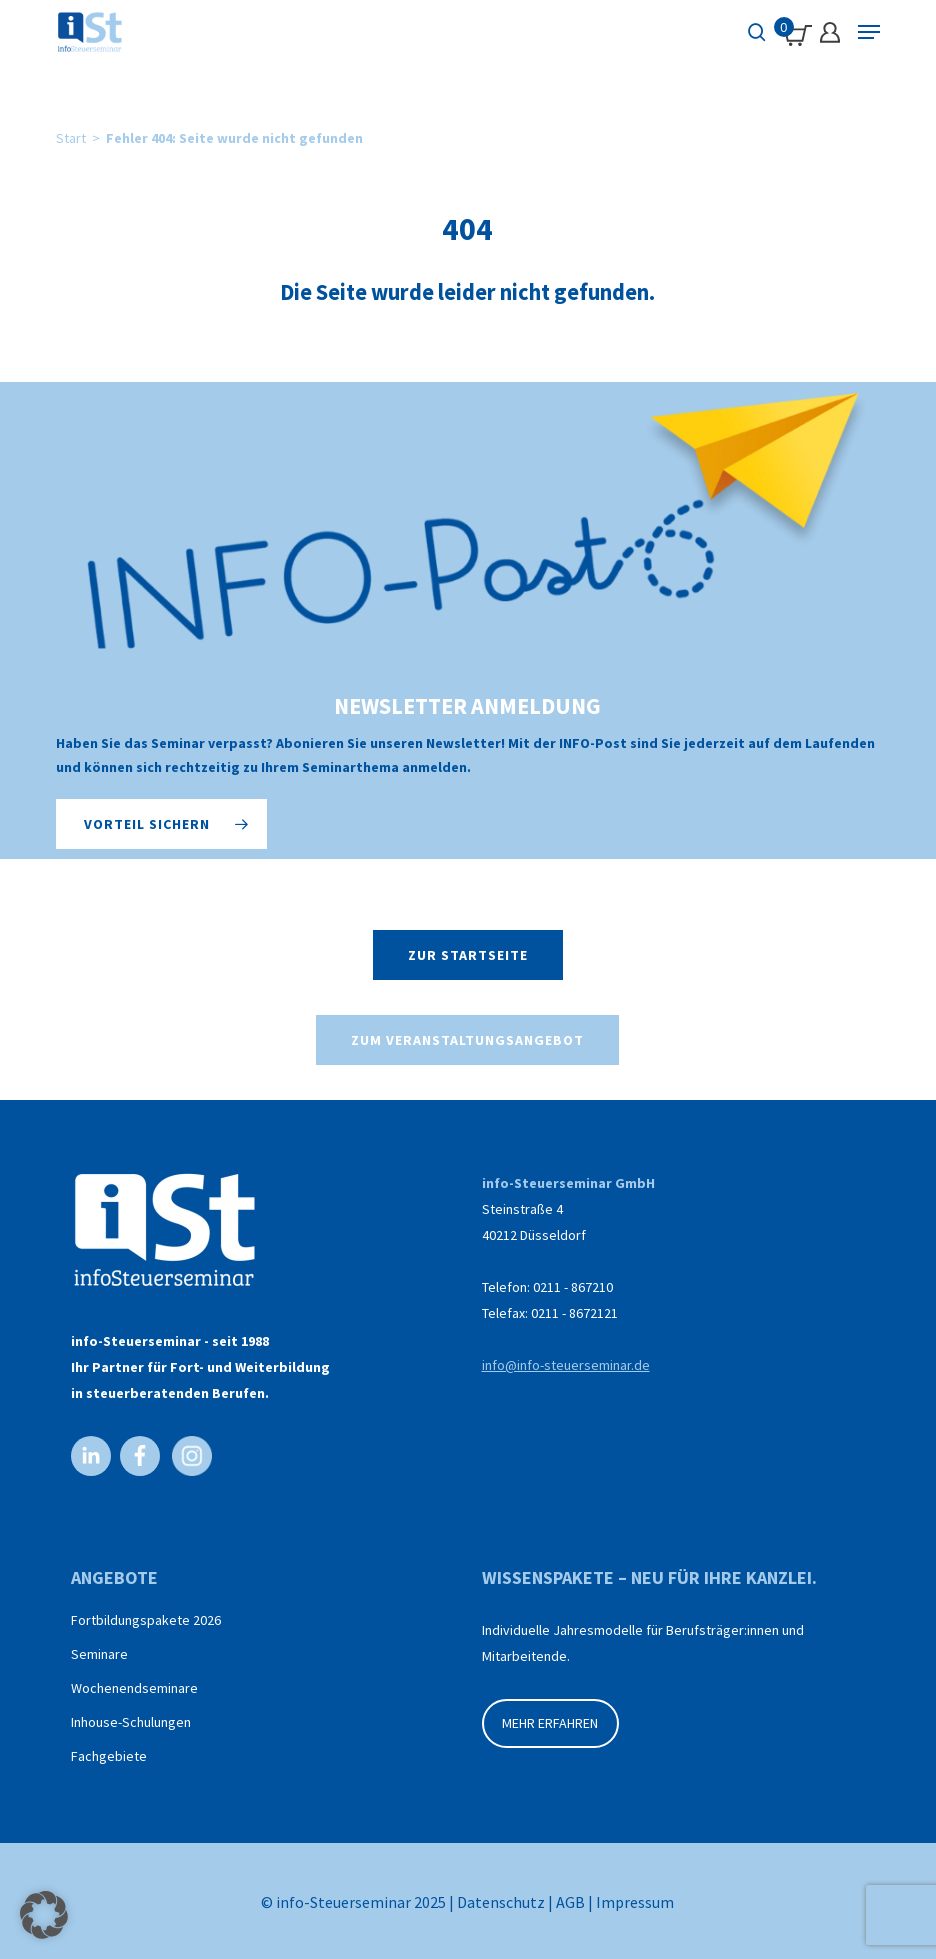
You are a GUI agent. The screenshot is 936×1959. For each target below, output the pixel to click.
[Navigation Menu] (869, 32)
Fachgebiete (109, 1756)
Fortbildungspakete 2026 (146, 1620)
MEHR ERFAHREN (550, 1723)
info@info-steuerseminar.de (566, 1365)
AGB (570, 1902)
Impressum (635, 1902)
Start (71, 138)
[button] (161, 824)
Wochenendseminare (134, 1688)
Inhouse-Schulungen (131, 1722)
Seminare (99, 1654)
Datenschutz (501, 1902)
